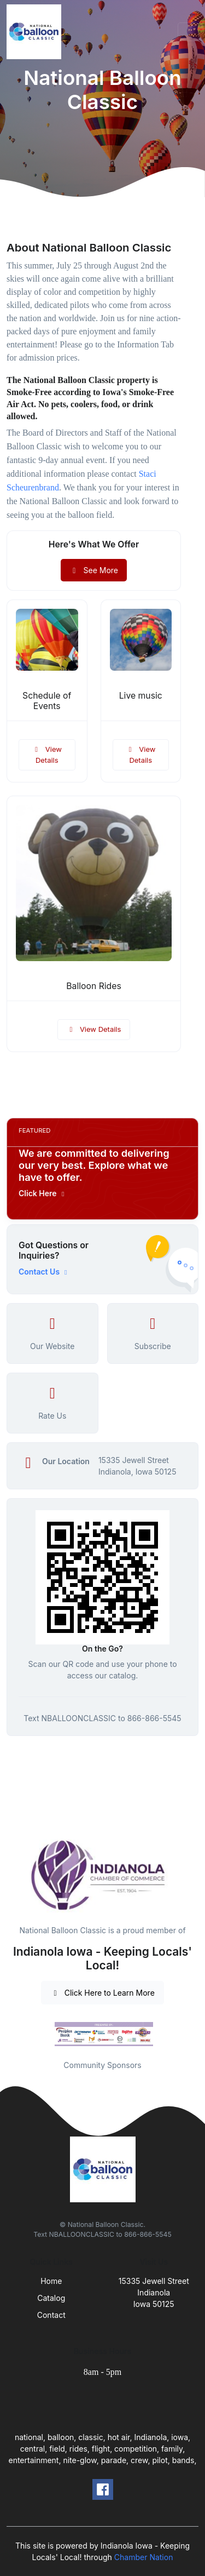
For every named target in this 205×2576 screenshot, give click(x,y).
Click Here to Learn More (102, 1992)
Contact (51, 2315)
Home (51, 2281)
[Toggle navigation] (188, 31)
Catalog (51, 2298)
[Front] (36, 31)
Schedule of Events (46, 700)
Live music (140, 695)
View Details (47, 754)
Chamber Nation (143, 2557)
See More (93, 570)
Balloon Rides (93, 986)
